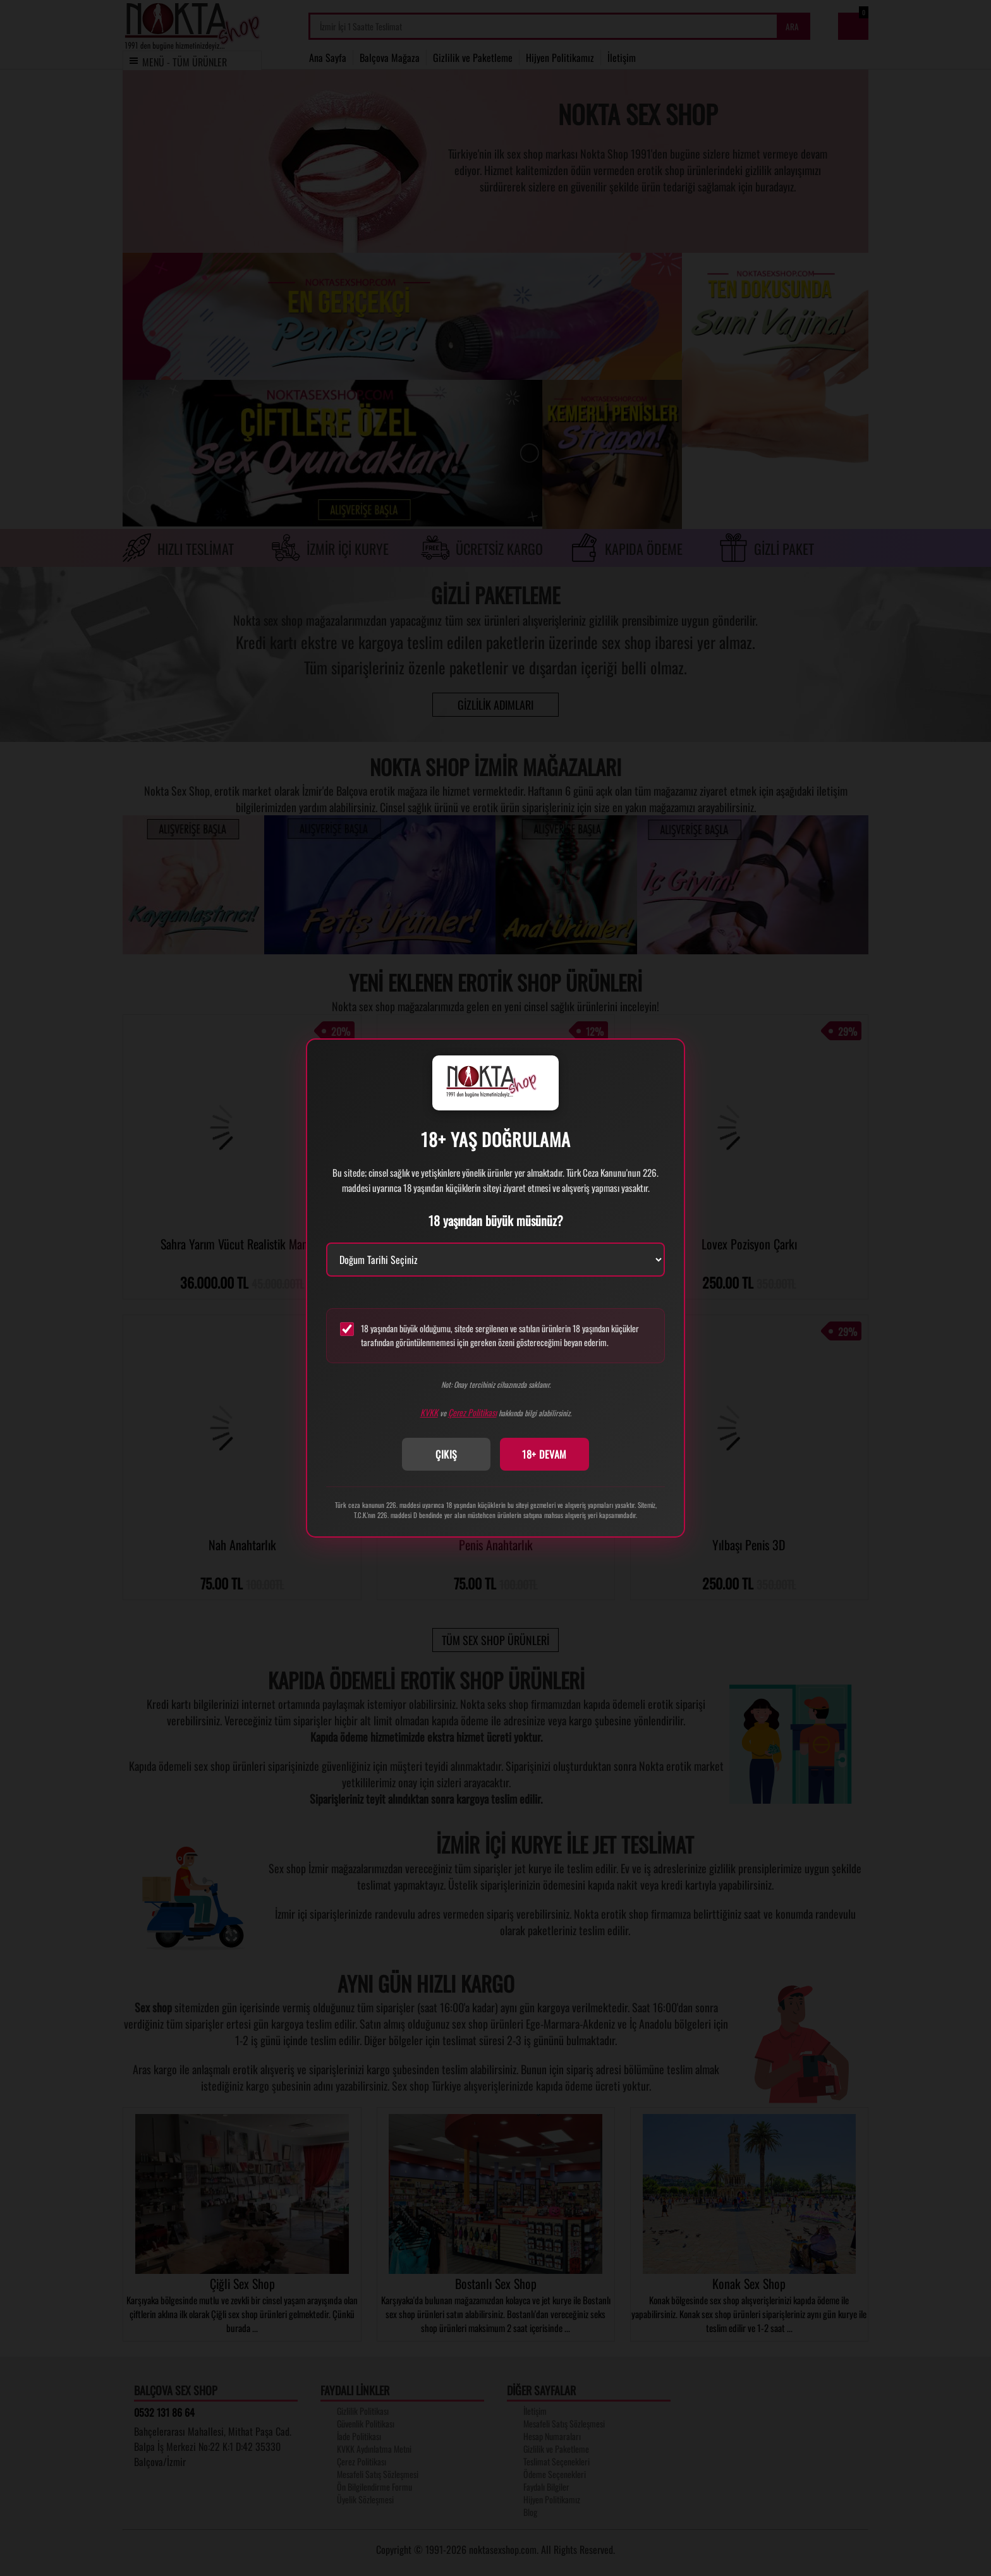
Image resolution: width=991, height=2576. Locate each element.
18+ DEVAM (544, 1454)
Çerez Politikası (472, 1412)
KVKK (429, 1412)
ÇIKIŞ (446, 1454)
